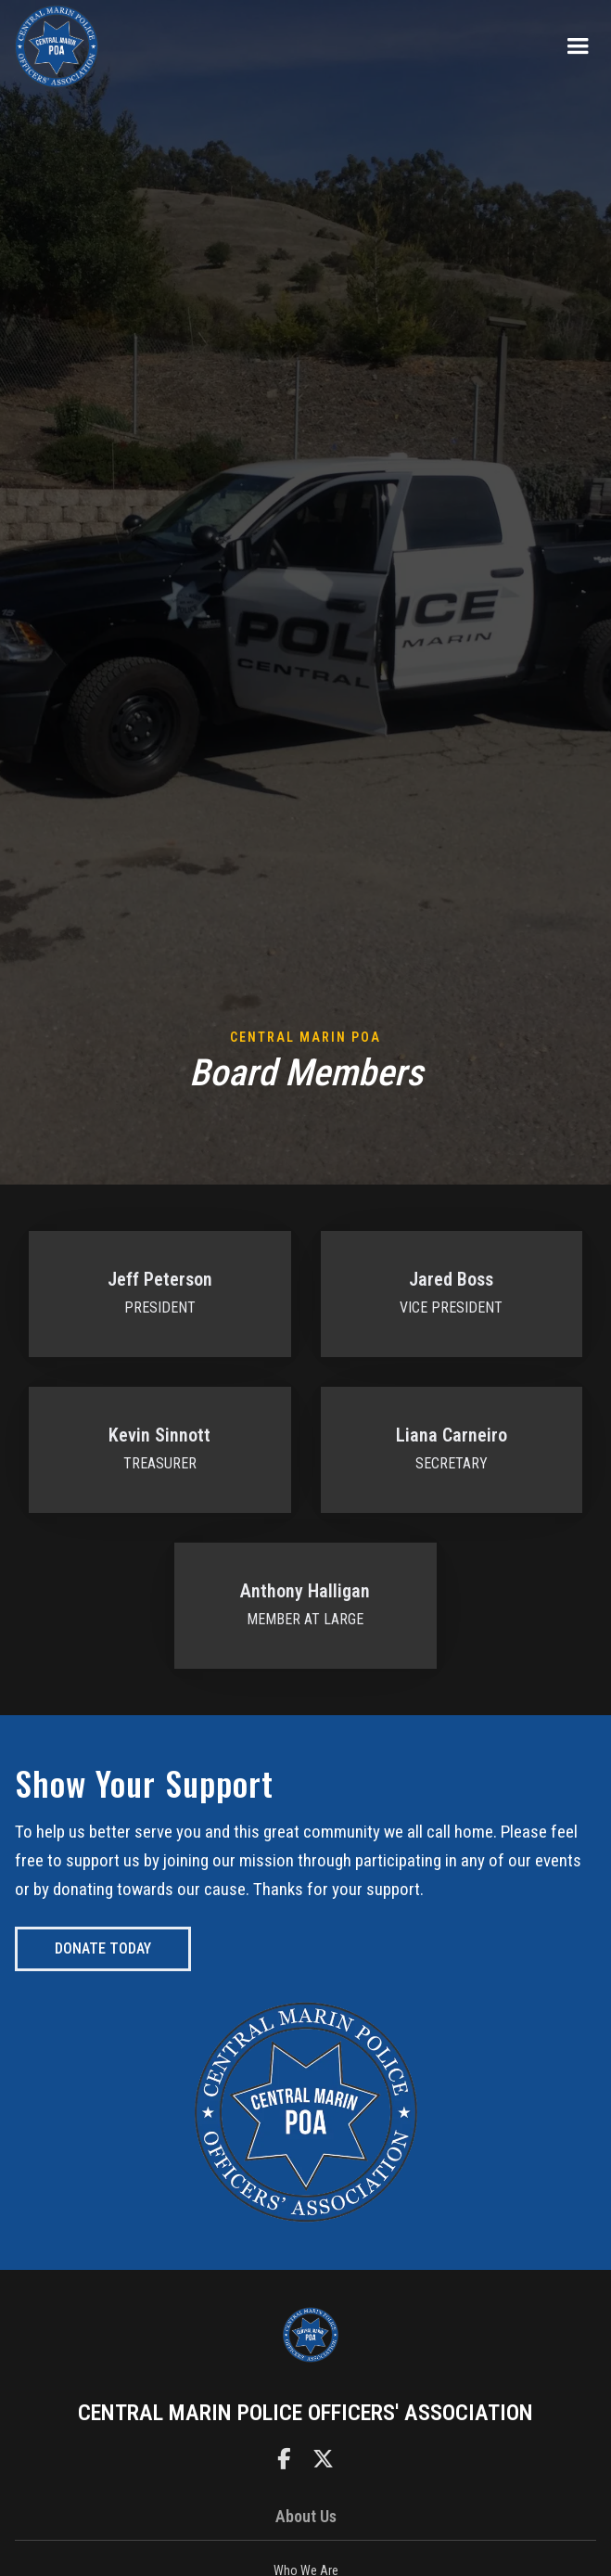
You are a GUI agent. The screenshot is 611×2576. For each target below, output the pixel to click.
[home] (56, 46)
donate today (103, 1948)
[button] (577, 46)
